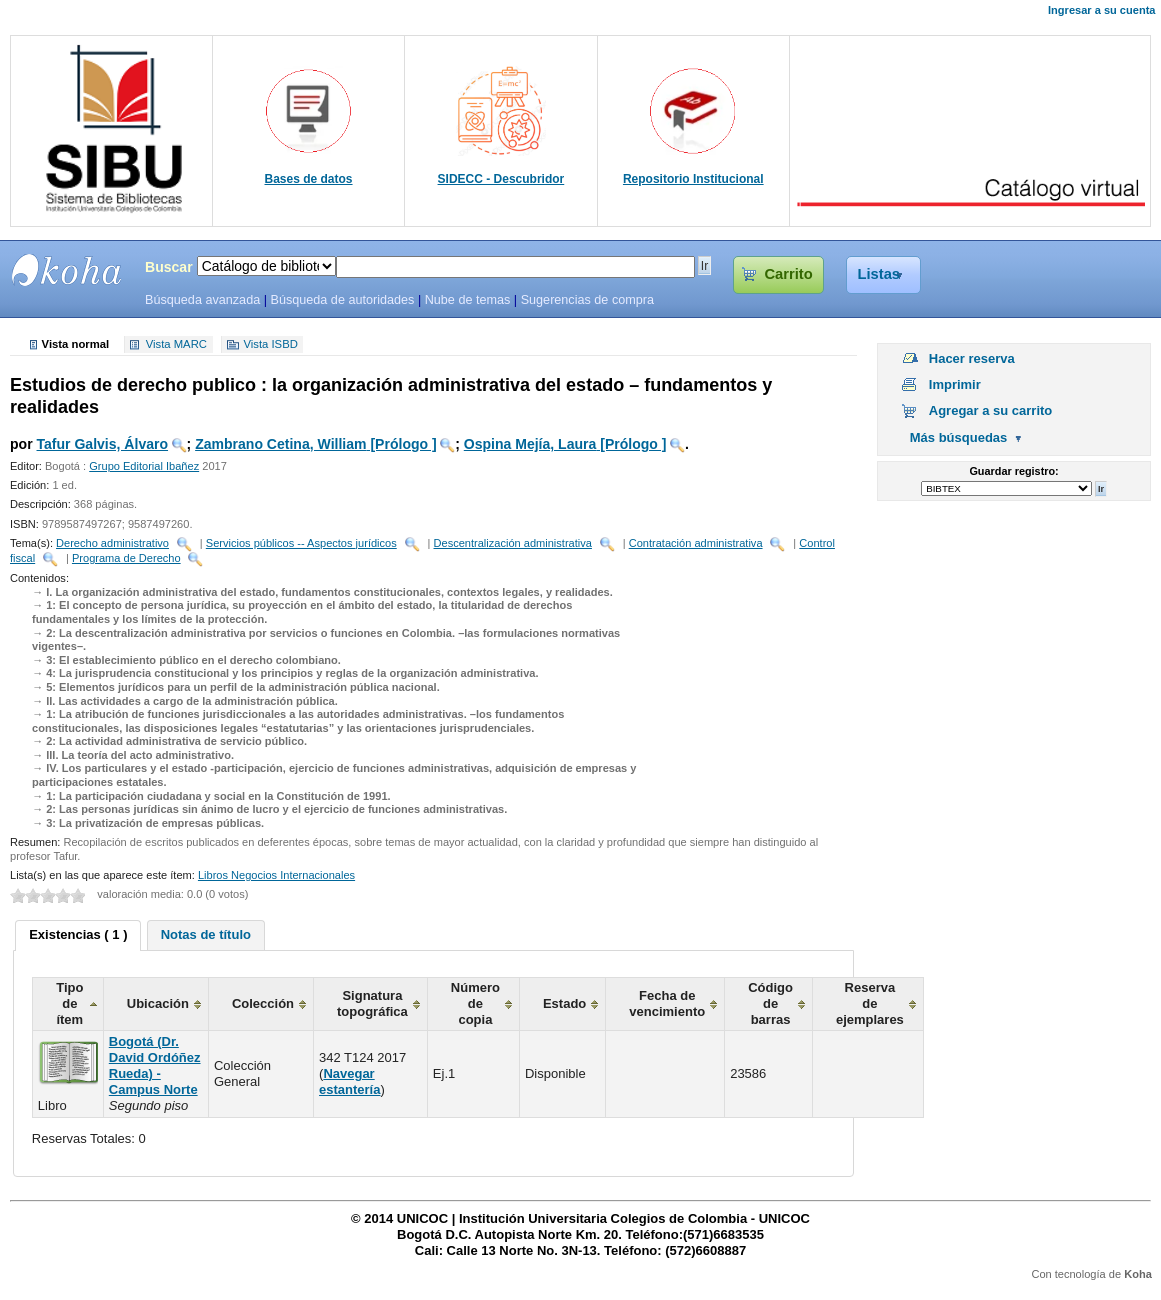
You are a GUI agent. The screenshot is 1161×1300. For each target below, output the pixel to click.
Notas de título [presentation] (206, 934)
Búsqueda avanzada (202, 300)
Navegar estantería (349, 1081)
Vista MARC (176, 345)
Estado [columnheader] (564, 1003)
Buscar (169, 267)
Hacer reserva (972, 358)
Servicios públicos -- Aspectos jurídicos (301, 543)
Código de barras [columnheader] (770, 1003)
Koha (1138, 1274)
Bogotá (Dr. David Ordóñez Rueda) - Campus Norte (155, 1065)
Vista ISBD (270, 345)
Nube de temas (468, 300)
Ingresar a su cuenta (1101, 10)
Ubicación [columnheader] (158, 1003)
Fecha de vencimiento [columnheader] (667, 1003)
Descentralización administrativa (513, 543)
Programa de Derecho (126, 558)
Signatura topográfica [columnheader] (372, 1003)
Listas (878, 274)
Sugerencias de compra (587, 300)
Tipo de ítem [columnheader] (69, 1003)
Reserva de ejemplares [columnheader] (870, 1003)
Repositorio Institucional (693, 179)
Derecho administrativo (112, 543)
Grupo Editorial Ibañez (144, 466)
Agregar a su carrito (991, 410)
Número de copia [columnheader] (475, 1003)
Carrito (788, 274)
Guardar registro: (1013, 471)
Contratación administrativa (696, 543)
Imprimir (955, 384)
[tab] (78, 936)
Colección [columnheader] (263, 1003)
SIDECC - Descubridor (501, 179)
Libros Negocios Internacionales (276, 875)
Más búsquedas (959, 437)
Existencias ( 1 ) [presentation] (78, 934)
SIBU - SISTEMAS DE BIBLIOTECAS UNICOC (67, 270)
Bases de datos (309, 179)
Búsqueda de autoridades (342, 300)
